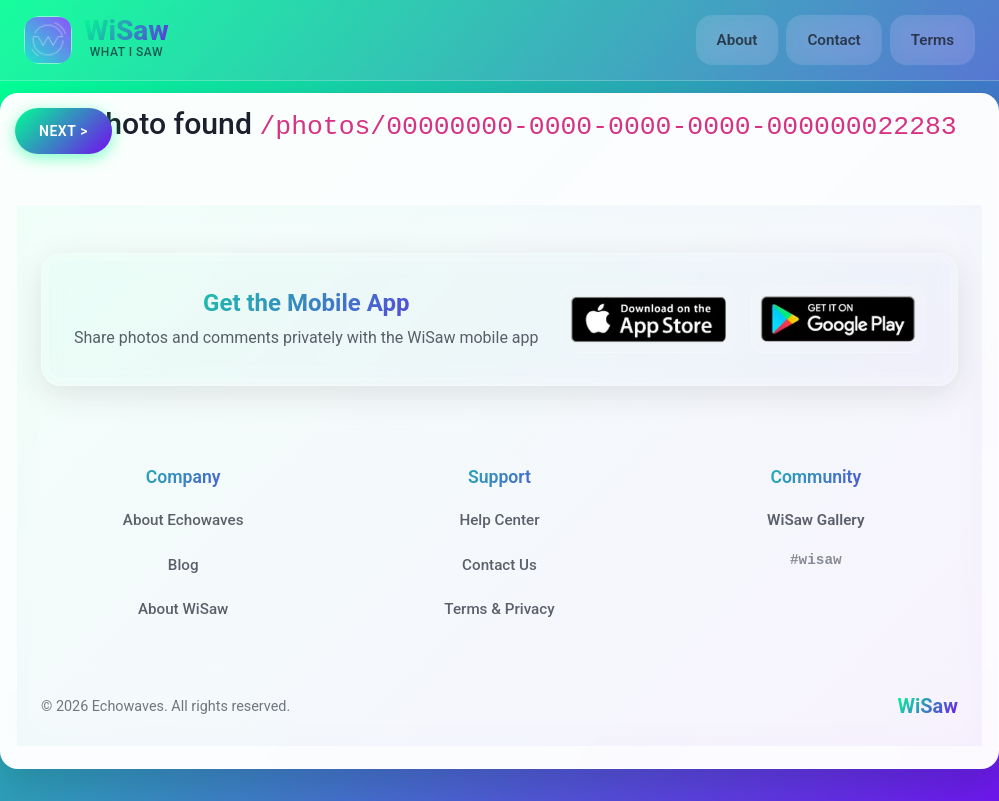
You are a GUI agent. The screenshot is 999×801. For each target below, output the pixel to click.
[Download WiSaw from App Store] (648, 319)
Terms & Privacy (499, 609)
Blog (183, 565)
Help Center (499, 520)
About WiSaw (183, 609)
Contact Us (499, 565)
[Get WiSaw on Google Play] (838, 319)
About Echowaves (183, 520)
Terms (932, 40)
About (737, 40)
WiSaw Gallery (815, 520)
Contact (833, 40)
